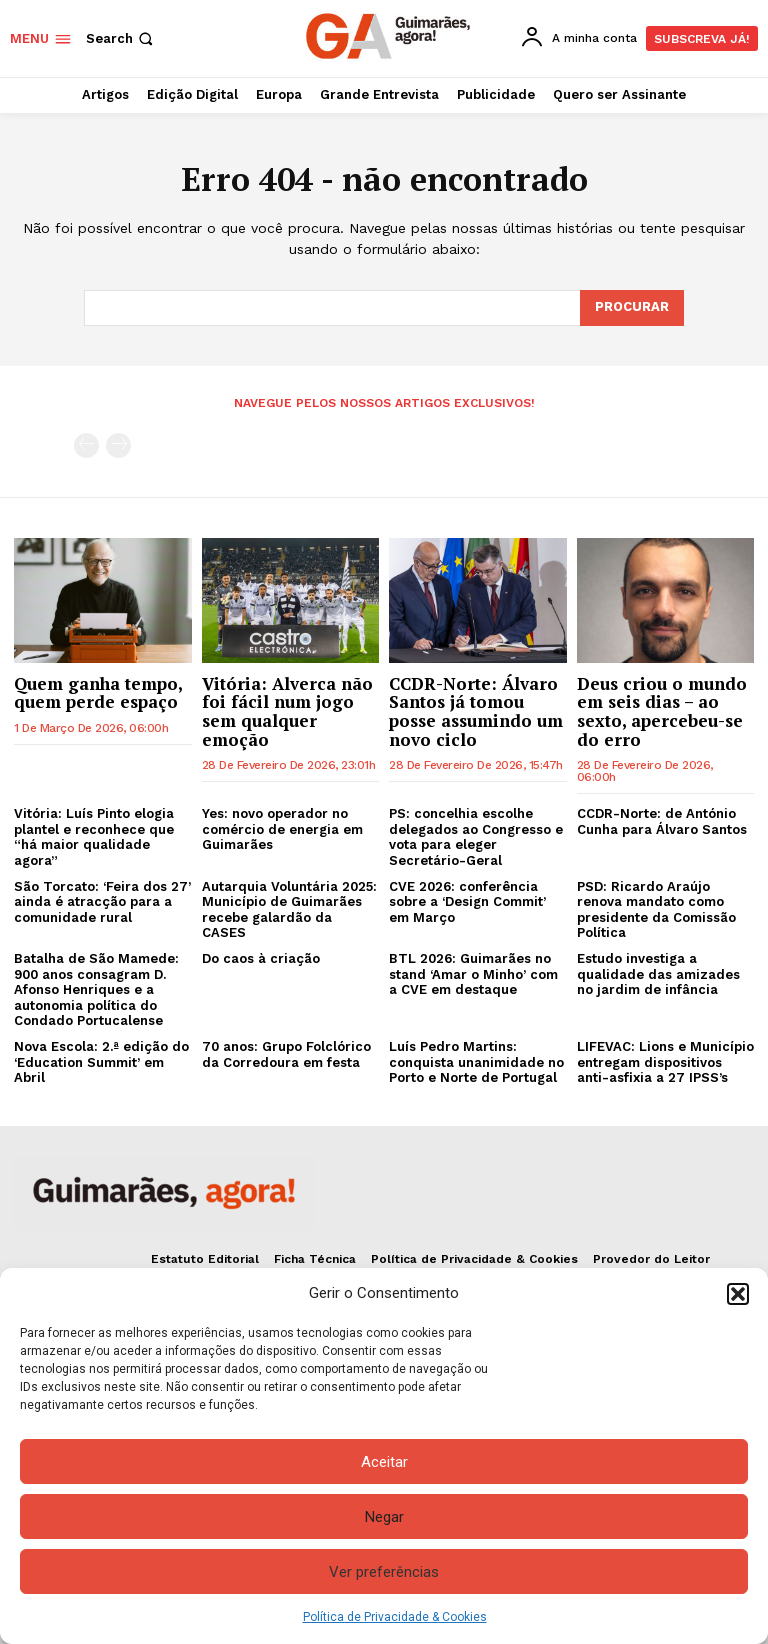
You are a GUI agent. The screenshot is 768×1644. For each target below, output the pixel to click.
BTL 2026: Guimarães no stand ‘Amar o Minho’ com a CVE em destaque (473, 974)
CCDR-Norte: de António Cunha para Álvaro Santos (662, 821)
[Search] (632, 308)
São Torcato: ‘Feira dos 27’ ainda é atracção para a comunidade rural (102, 902)
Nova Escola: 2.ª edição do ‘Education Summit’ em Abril (101, 1062)
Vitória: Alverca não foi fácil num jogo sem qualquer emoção (287, 710)
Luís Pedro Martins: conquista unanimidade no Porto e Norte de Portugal (476, 1062)
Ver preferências (384, 1572)
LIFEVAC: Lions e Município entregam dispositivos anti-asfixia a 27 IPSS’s (665, 1062)
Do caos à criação (261, 958)
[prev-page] (86, 445)
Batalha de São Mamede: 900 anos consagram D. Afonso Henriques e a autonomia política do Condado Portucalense (96, 989)
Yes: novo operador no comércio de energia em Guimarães (282, 829)
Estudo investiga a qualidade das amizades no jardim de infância (658, 974)
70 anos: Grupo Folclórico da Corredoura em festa (286, 1054)
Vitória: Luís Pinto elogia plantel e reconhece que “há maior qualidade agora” (94, 837)
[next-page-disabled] (118, 445)
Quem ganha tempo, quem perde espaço (98, 692)
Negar (384, 1517)
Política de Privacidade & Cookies (395, 1617)
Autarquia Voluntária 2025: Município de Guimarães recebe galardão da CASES (289, 910)
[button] (738, 1294)
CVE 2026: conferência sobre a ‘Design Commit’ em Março (467, 902)
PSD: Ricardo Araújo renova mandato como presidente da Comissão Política (656, 910)
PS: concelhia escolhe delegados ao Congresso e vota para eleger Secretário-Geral (476, 837)
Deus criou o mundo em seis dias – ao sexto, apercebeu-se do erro (662, 710)
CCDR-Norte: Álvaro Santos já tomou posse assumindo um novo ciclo (476, 710)
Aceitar (384, 1462)
